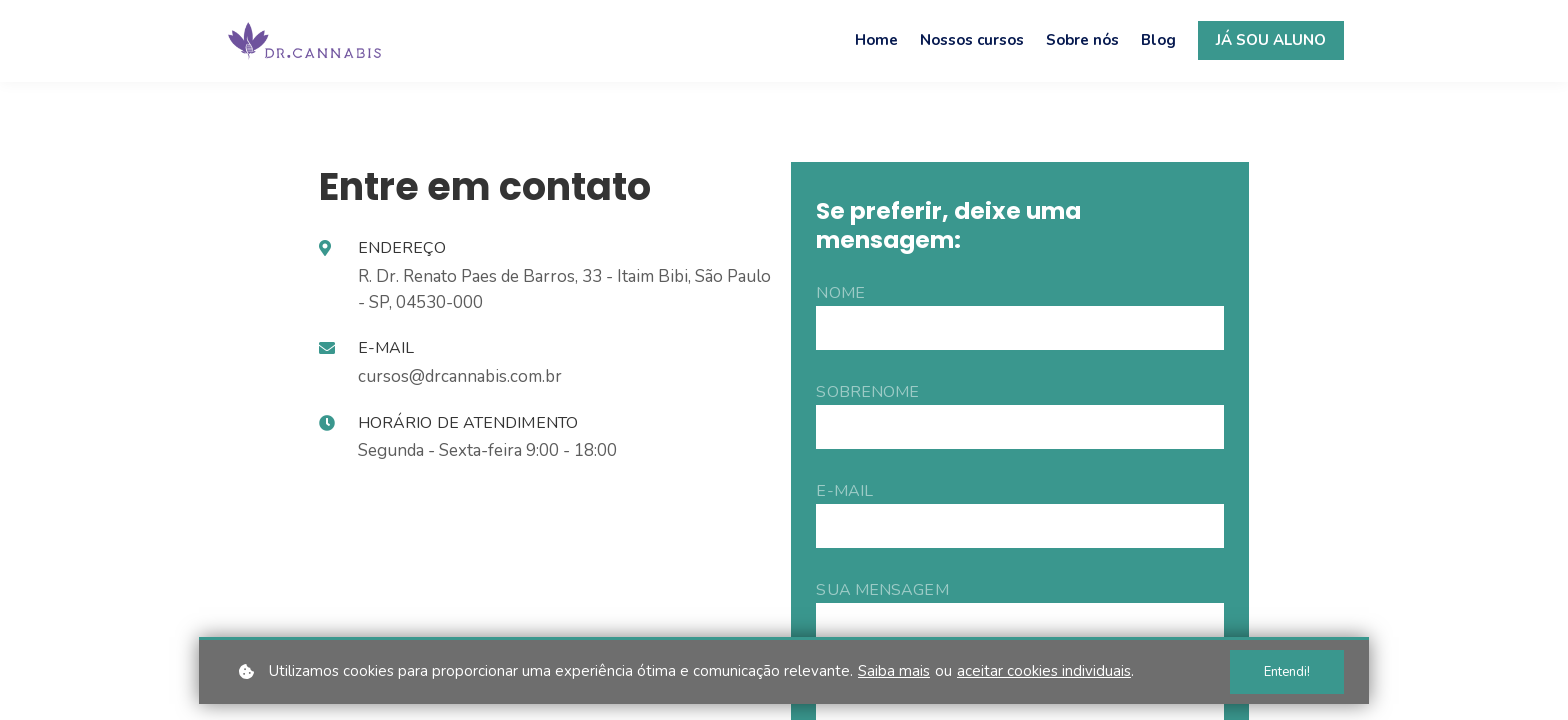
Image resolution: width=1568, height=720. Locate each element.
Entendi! (1287, 672)
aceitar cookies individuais (1044, 671)
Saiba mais (894, 671)
